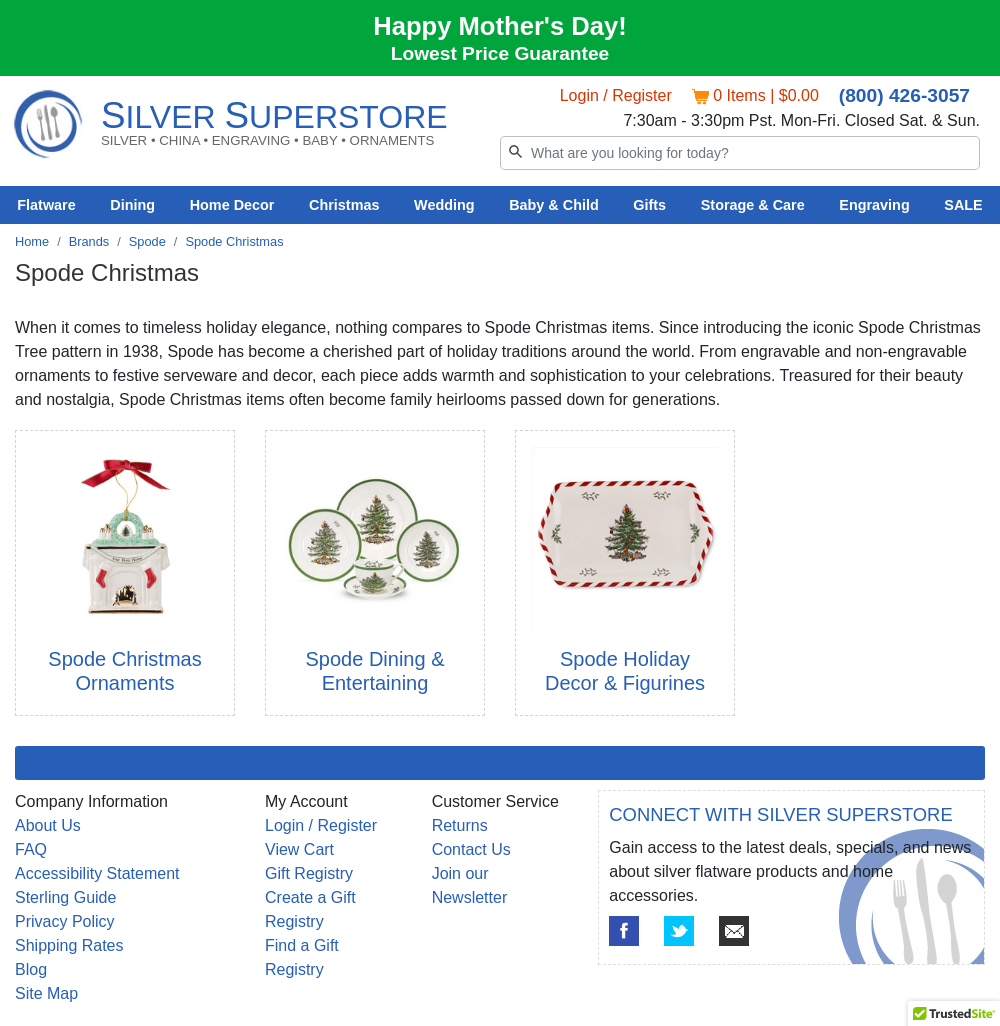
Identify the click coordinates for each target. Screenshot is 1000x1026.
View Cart (299, 849)
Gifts (649, 205)
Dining (132, 205)
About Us (48, 825)
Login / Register (616, 95)
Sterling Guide (65, 897)
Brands (89, 241)
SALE (963, 205)
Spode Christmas (234, 241)
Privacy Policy (65, 921)
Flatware (46, 205)
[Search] (740, 153)
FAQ (31, 849)
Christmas (344, 205)
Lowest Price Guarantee (500, 53)
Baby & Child (554, 205)
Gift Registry (309, 873)
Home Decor (232, 205)
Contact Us (471, 849)
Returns (460, 825)
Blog (31, 969)
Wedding (444, 205)
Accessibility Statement (97, 873)
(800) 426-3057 (904, 95)
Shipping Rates (69, 945)
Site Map (46, 993)
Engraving (874, 205)
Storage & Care (753, 205)
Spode (147, 241)
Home (32, 241)
